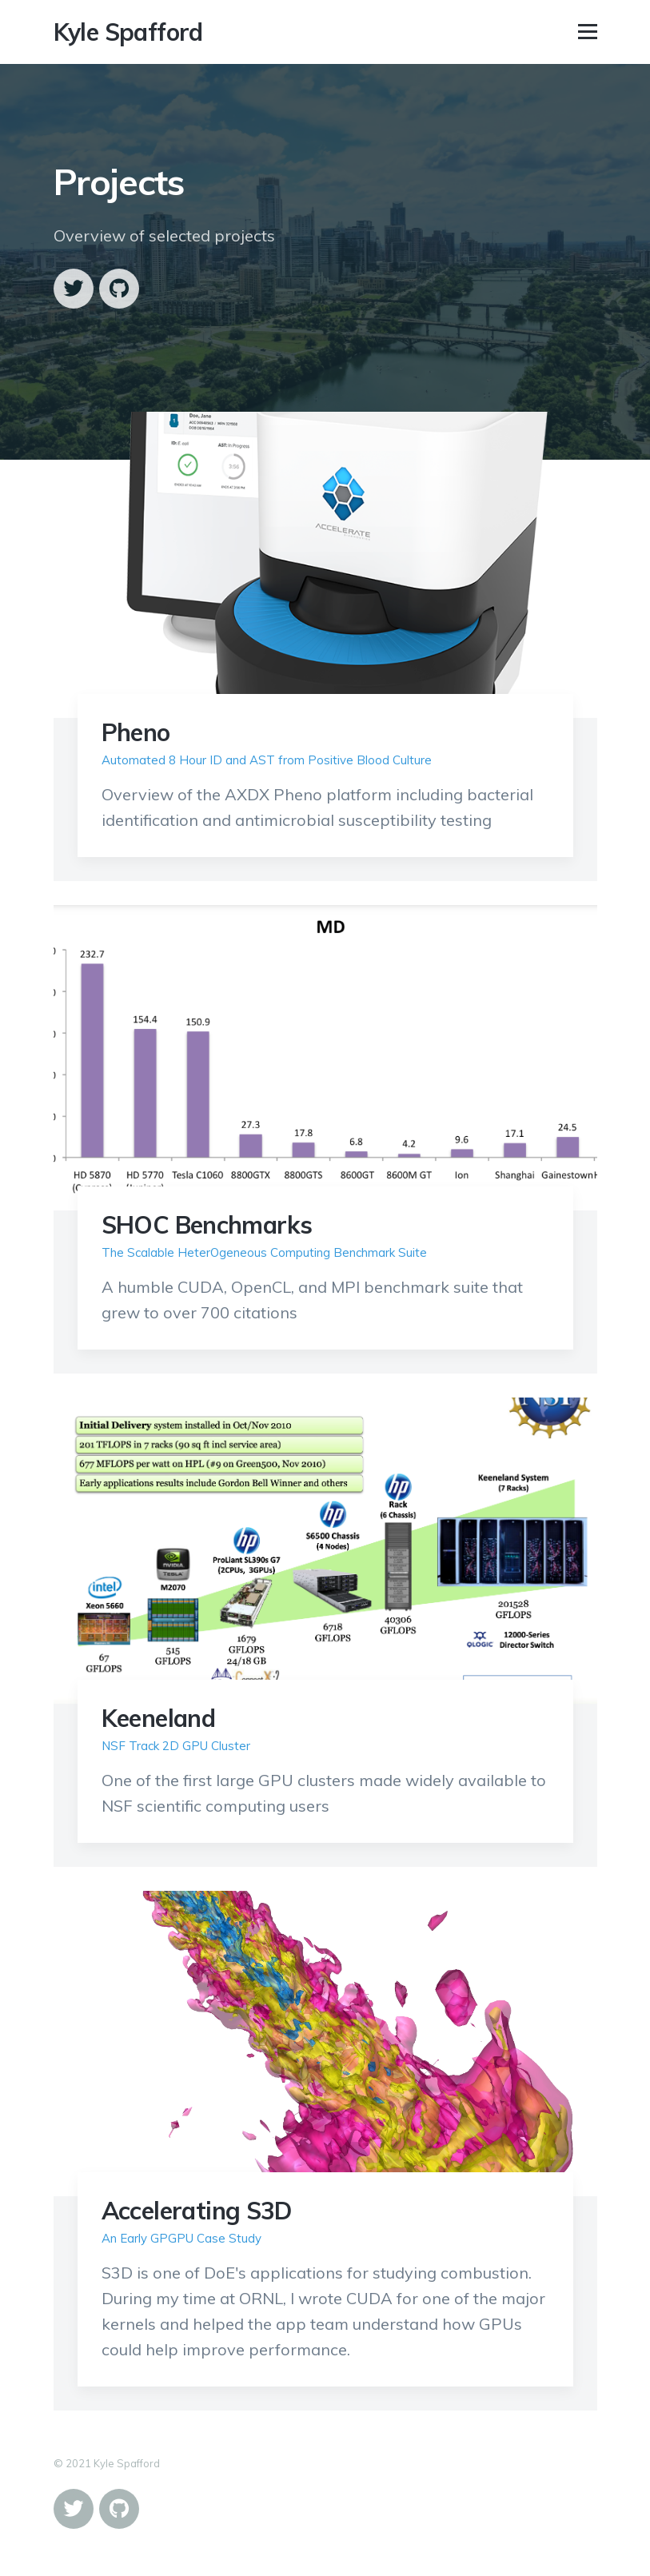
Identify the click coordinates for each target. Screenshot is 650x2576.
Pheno (136, 732)
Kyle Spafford (128, 32)
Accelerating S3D (197, 2210)
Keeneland (159, 1718)
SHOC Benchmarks (207, 1225)
